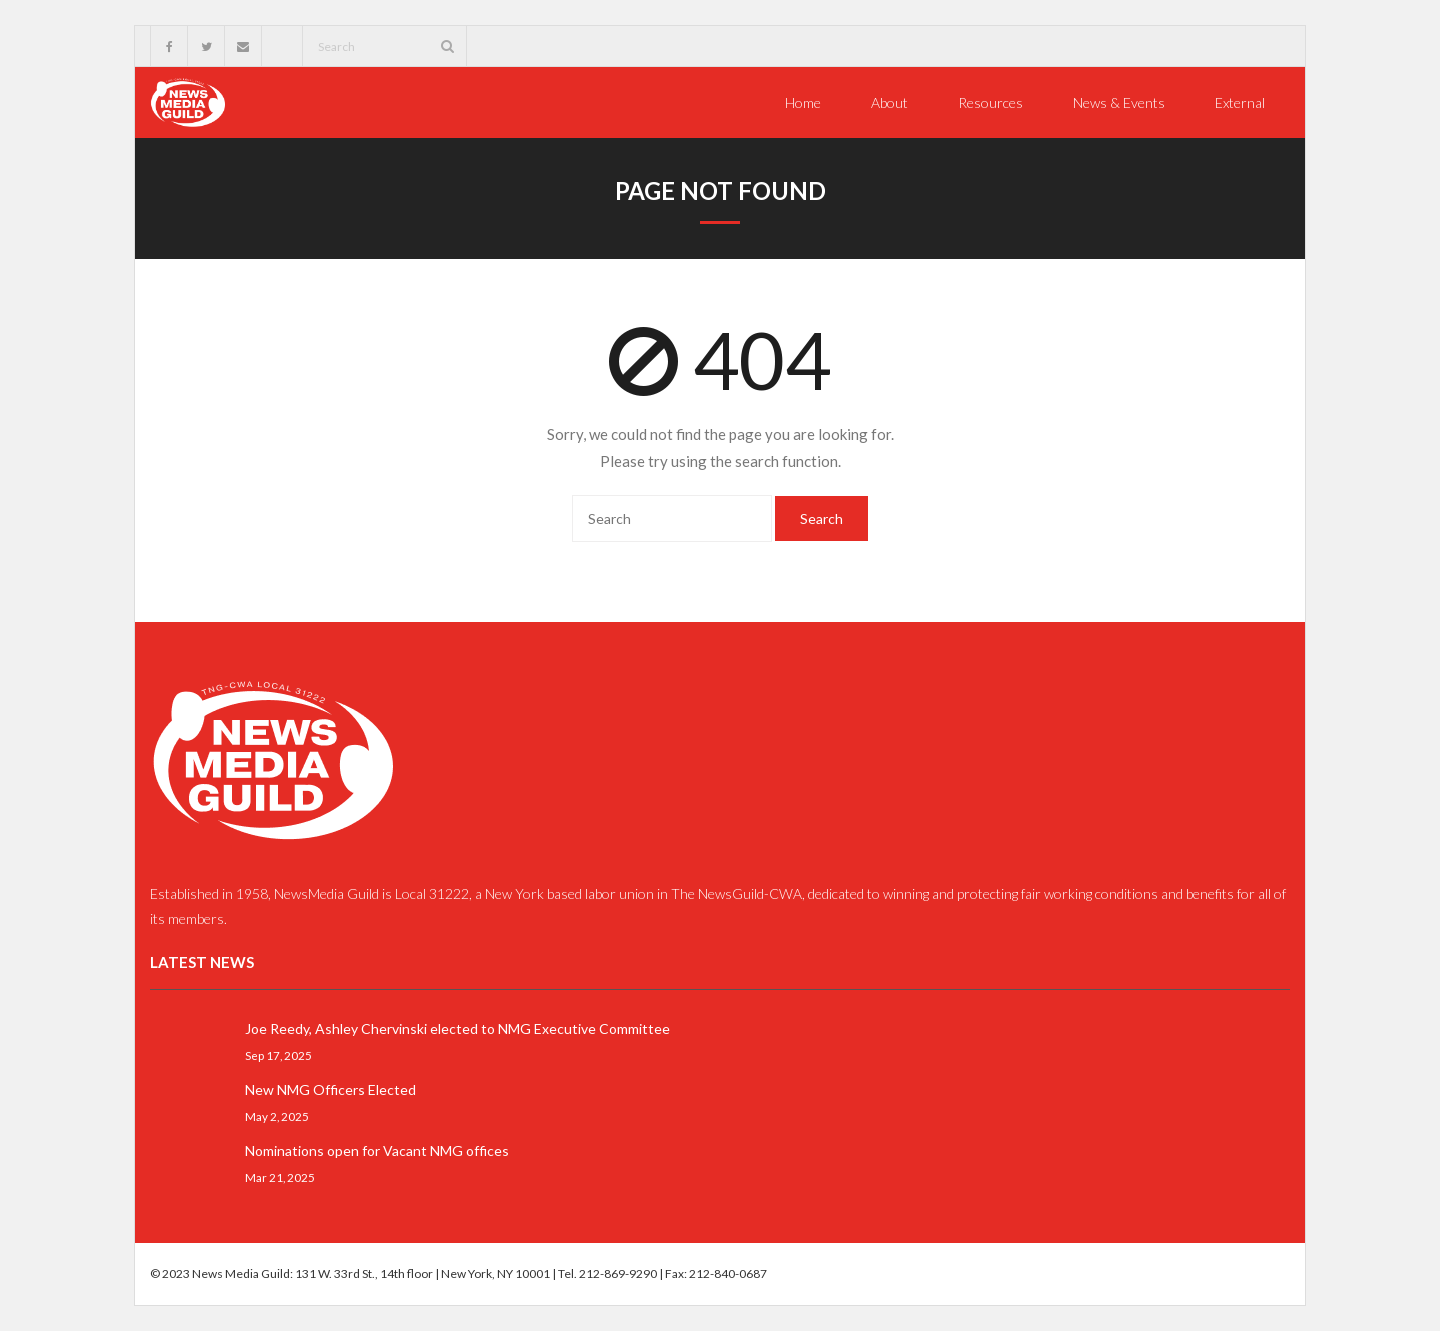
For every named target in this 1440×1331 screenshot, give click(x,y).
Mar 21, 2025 (280, 1177)
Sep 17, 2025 (278, 1055)
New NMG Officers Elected (330, 1089)
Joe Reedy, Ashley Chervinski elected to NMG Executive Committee (457, 1028)
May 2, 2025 (277, 1116)
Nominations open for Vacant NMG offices (377, 1150)
